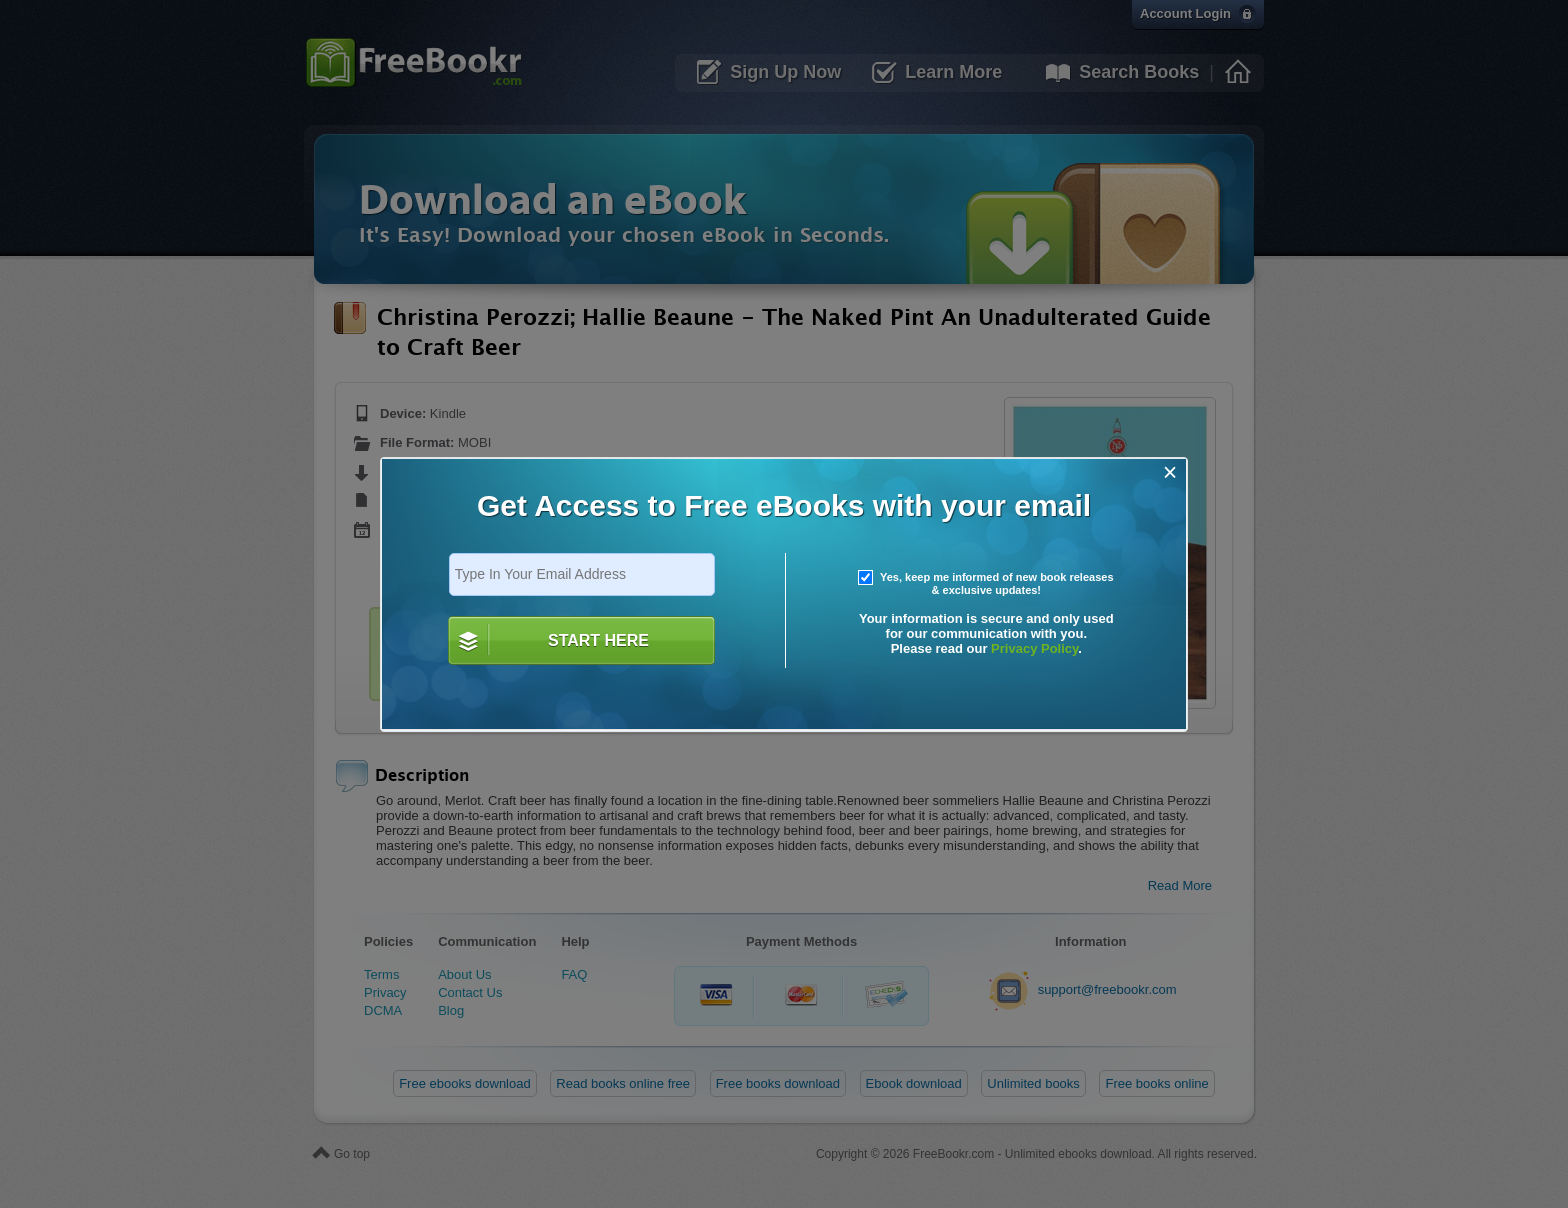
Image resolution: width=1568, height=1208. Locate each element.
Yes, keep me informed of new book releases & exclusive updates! (986, 584)
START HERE (598, 640)
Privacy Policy (1034, 648)
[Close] (1170, 472)
